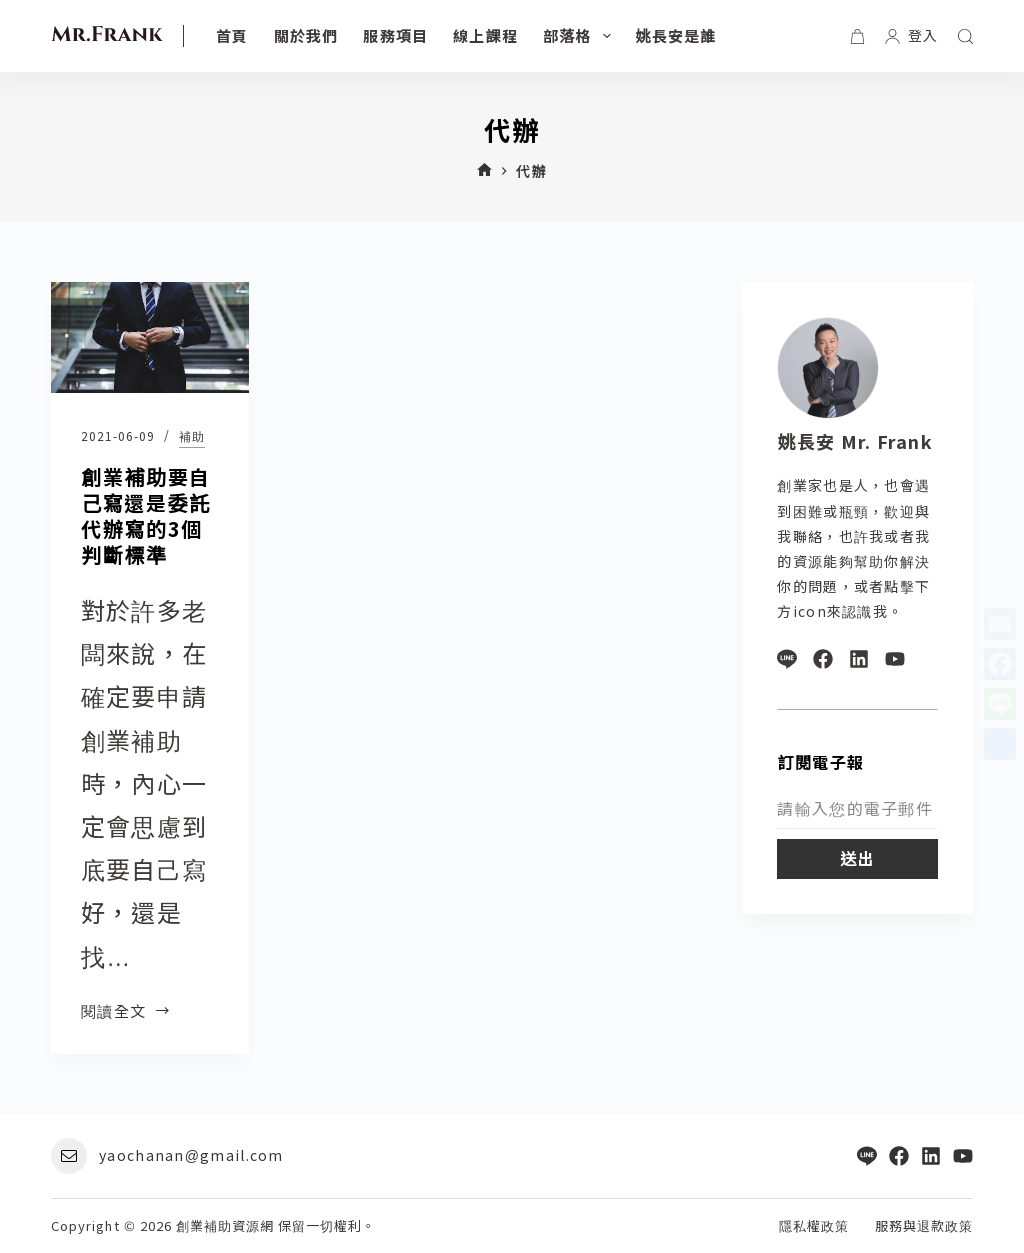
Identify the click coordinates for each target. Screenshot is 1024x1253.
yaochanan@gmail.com (191, 1155)
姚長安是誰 (676, 35)
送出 (857, 858)
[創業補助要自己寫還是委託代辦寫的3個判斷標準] (150, 337)
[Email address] (857, 809)
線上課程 (485, 35)
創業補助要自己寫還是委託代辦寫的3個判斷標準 (146, 515)
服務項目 (395, 35)
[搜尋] (965, 36)
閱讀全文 (126, 1010)
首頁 (232, 35)
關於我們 (306, 35)
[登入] (911, 35)
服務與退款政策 (924, 1226)
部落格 (581, 36)
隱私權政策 (814, 1226)
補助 (192, 435)
